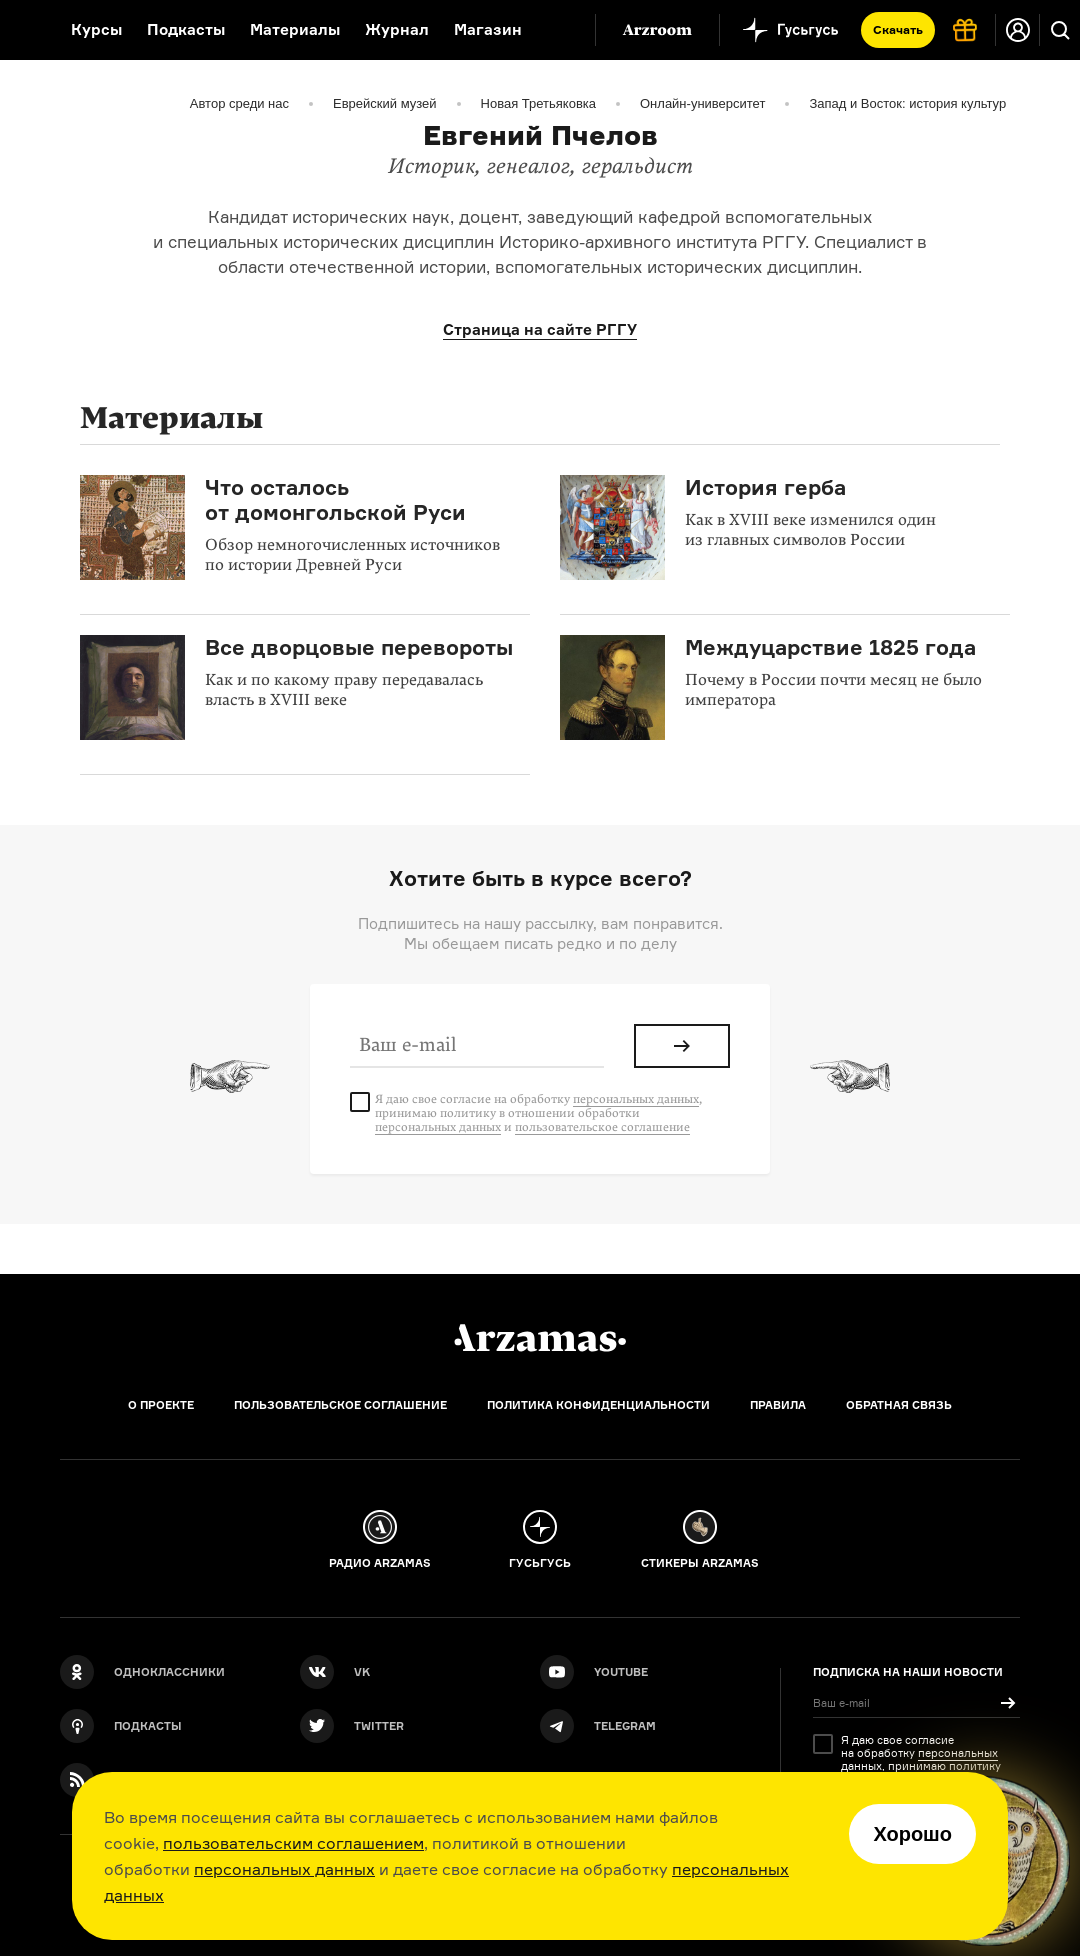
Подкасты (186, 29)
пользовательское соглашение (602, 1127)
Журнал (397, 29)
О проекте (161, 1405)
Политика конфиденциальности (598, 1405)
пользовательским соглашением (293, 1843)
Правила (778, 1405)
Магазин (488, 29)
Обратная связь (899, 1405)
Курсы (96, 29)
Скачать (898, 29)
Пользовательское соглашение (340, 1405)
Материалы (295, 29)
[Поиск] (1060, 30)
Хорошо (912, 1834)
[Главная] (540, 1338)
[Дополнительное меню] (559, 30)
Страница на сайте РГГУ (540, 329)
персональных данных (284, 1869)
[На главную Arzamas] (22, 30)
